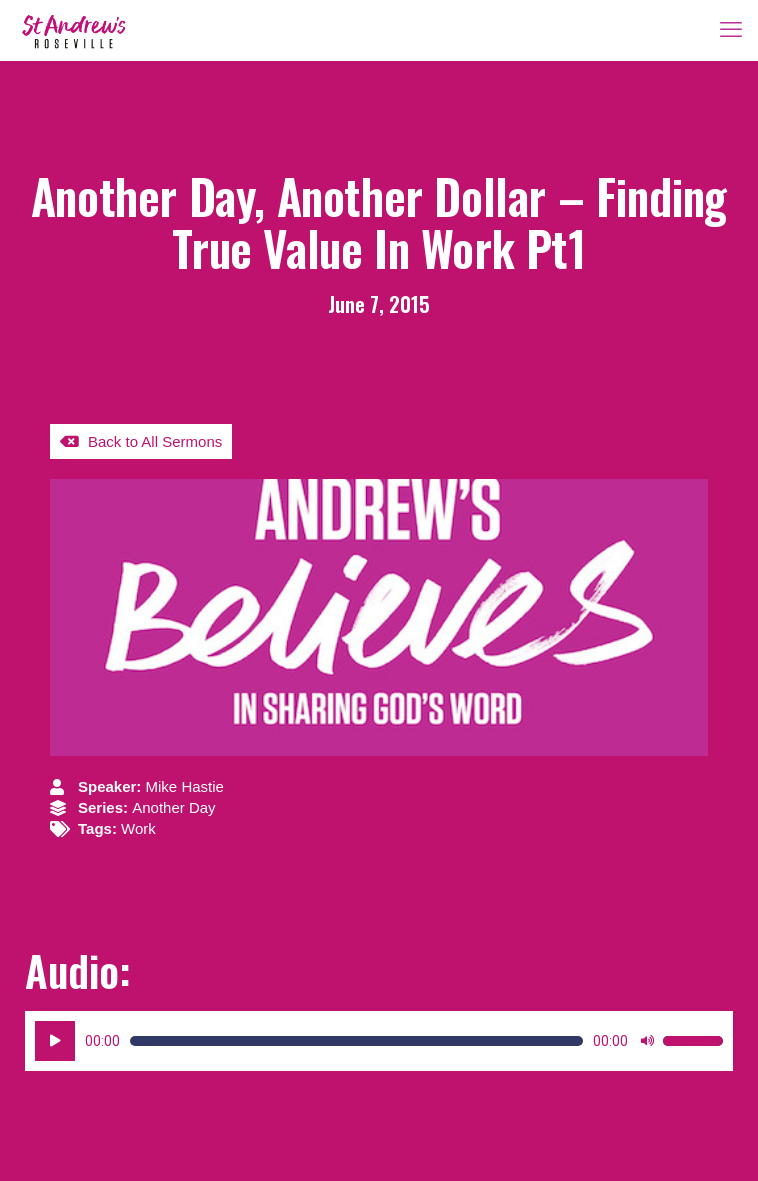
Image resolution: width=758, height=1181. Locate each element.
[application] (379, 1041)
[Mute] (647, 1041)
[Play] (55, 1041)
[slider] (356, 1041)
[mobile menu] (731, 30)
